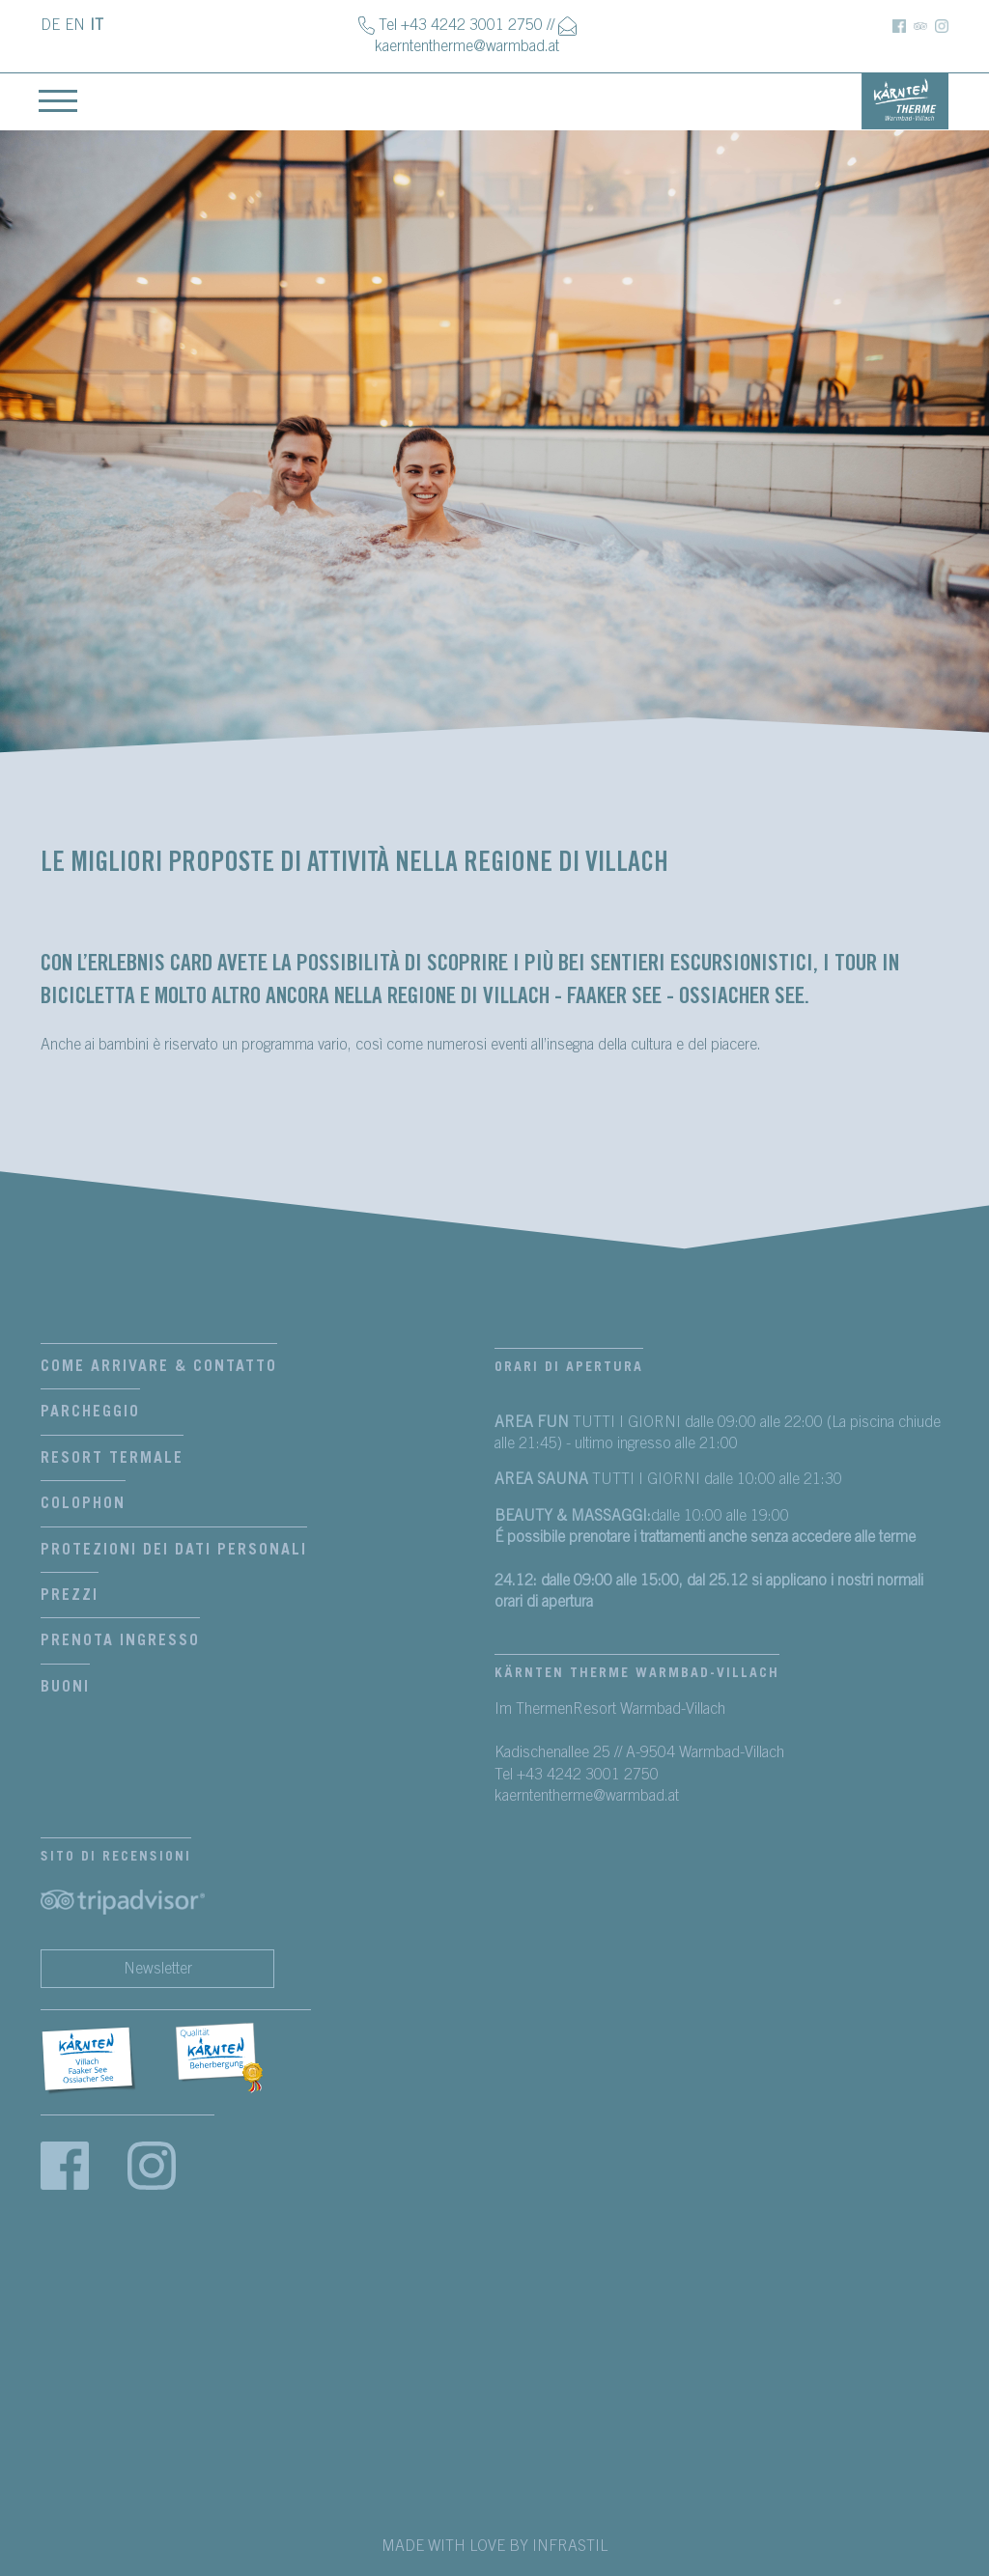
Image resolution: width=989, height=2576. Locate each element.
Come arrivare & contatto (159, 1366)
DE (50, 25)
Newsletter (158, 1968)
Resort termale (112, 1458)
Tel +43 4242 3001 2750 (461, 25)
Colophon (83, 1503)
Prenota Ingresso (120, 1640)
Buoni (65, 1686)
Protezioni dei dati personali (174, 1549)
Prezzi (70, 1595)
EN (75, 25)
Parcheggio (90, 1411)
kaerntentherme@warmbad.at (467, 46)
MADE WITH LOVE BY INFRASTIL (494, 2546)
